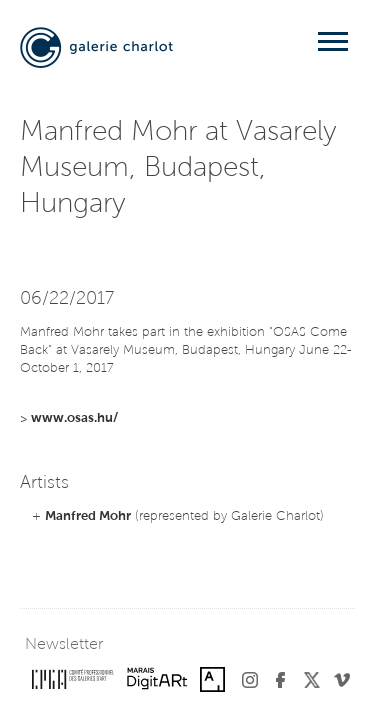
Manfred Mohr (88, 516)
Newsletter (64, 645)
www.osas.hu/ (74, 418)
